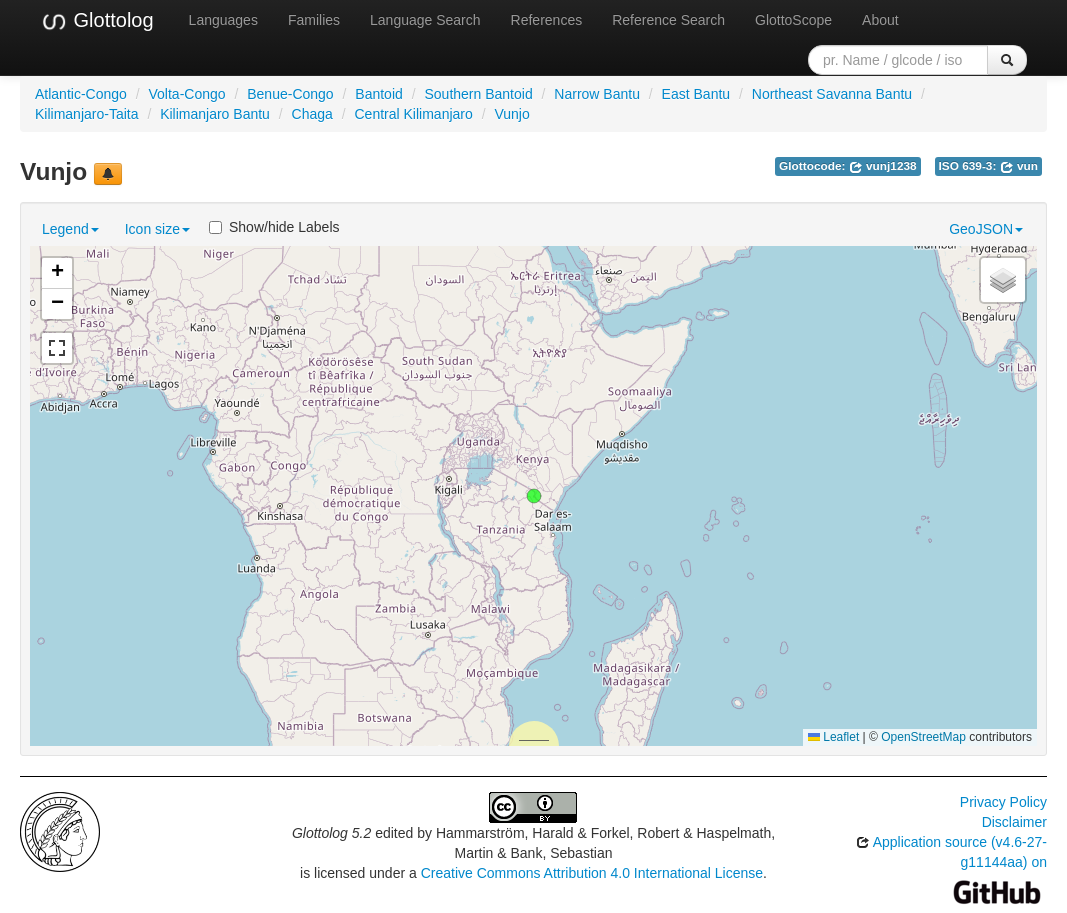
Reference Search (668, 20)
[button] (534, 496)
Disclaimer (1014, 822)
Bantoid (378, 94)
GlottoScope (793, 20)
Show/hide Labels (274, 227)
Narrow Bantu (597, 94)
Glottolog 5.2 (331, 833)
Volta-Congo (187, 94)
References (547, 20)
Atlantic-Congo (81, 94)
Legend (70, 229)
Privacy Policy (1003, 802)
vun (1019, 166)
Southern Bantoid (478, 94)
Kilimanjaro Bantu (215, 114)
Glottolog (97, 21)
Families (314, 20)
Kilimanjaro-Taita (86, 114)
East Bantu (696, 94)
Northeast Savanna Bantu (832, 94)
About (880, 20)
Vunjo (511, 114)
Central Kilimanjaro (414, 114)
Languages (223, 20)
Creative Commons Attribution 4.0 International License (592, 873)
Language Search (425, 20)
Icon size (157, 229)
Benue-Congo (290, 94)
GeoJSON (986, 229)
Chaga (312, 114)
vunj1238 (883, 166)
